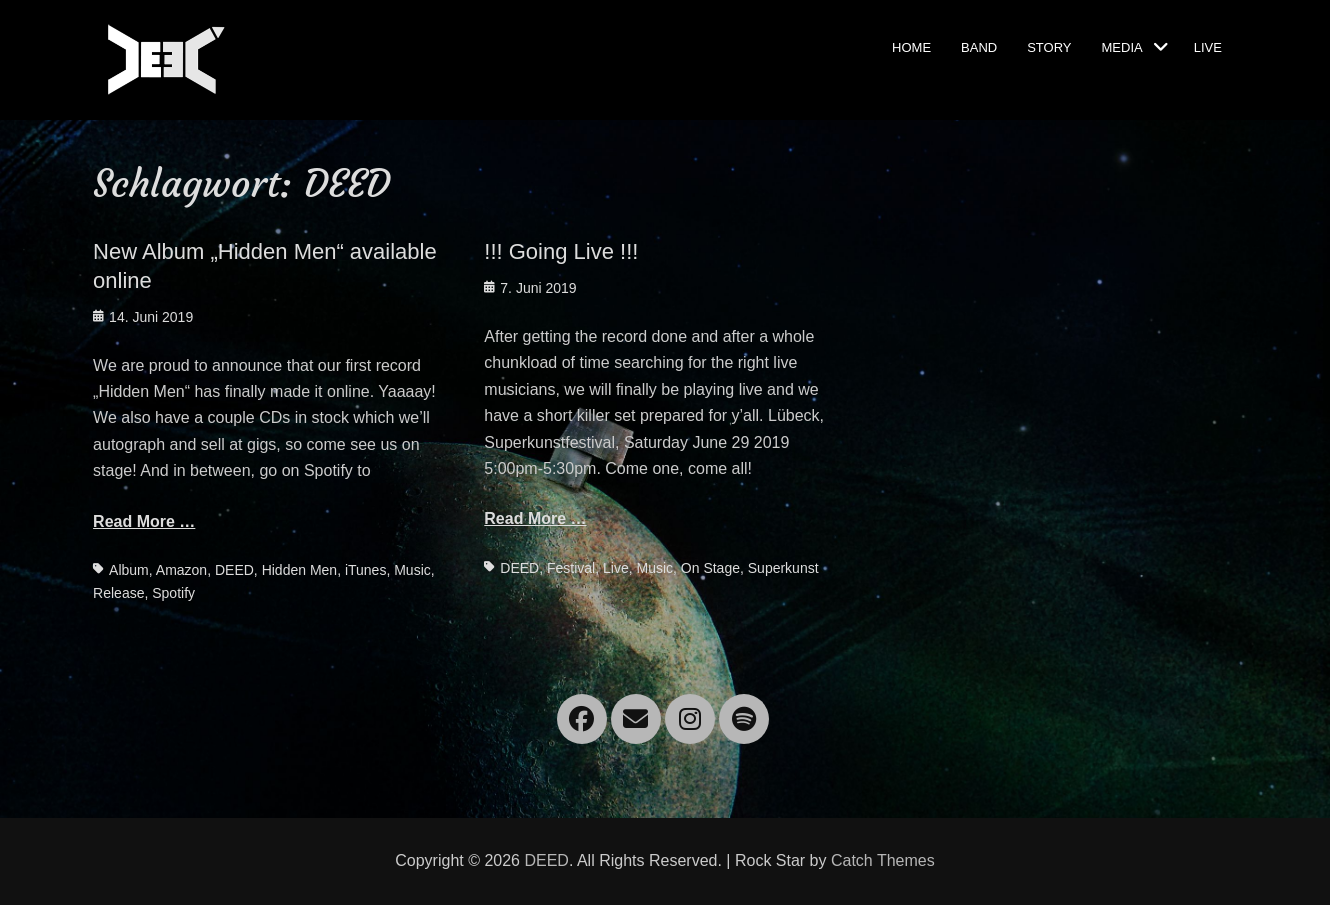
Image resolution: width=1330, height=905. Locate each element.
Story (1049, 46)
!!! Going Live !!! (561, 251)
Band (979, 46)
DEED (234, 570)
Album (129, 570)
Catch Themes (883, 860)
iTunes (366, 570)
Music (412, 570)
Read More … (144, 521)
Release (118, 593)
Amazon (181, 570)
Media (1122, 46)
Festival (571, 568)
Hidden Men (300, 570)
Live (1208, 46)
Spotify (173, 593)
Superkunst (783, 568)
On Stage (710, 568)
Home (911, 46)
